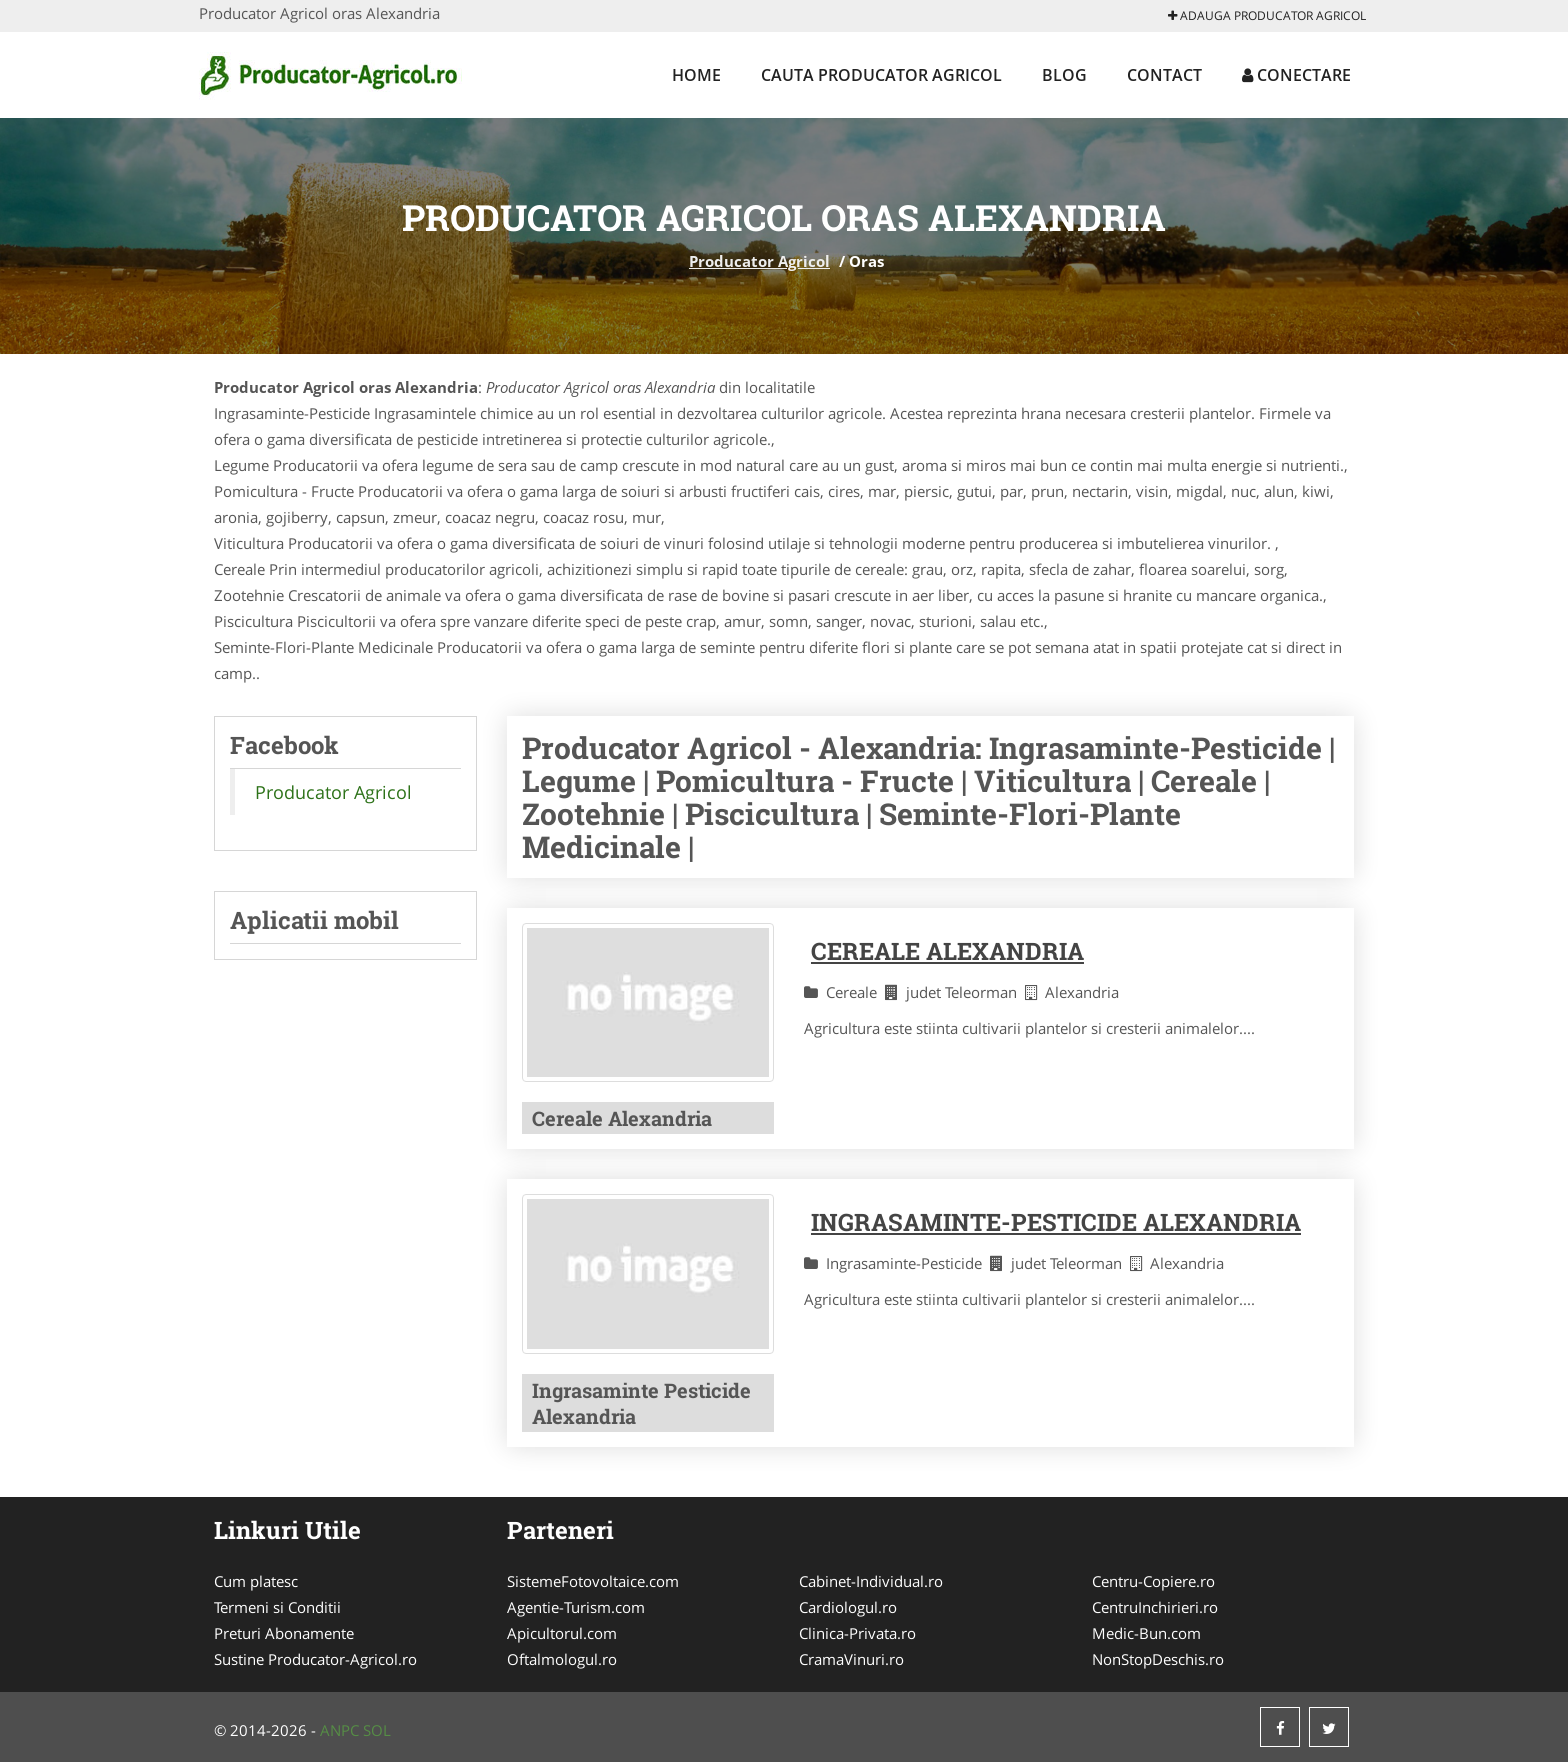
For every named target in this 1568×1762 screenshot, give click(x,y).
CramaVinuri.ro (851, 1659)
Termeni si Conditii (277, 1607)
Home (696, 75)
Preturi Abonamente (284, 1633)
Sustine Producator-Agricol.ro (315, 1659)
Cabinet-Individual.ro (871, 1581)
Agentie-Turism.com (576, 1607)
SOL (377, 1730)
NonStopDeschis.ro (1158, 1659)
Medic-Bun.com (1146, 1633)
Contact (1164, 75)
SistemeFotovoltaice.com (593, 1581)
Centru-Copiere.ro (1153, 1581)
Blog (1064, 75)
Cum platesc (256, 1581)
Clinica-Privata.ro (857, 1633)
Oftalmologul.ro (562, 1659)
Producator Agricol (759, 261)
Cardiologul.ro (848, 1607)
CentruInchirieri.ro (1155, 1607)
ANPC (339, 1730)
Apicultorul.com (562, 1633)
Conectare (1296, 75)
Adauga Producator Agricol (1267, 15)
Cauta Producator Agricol (881, 75)
